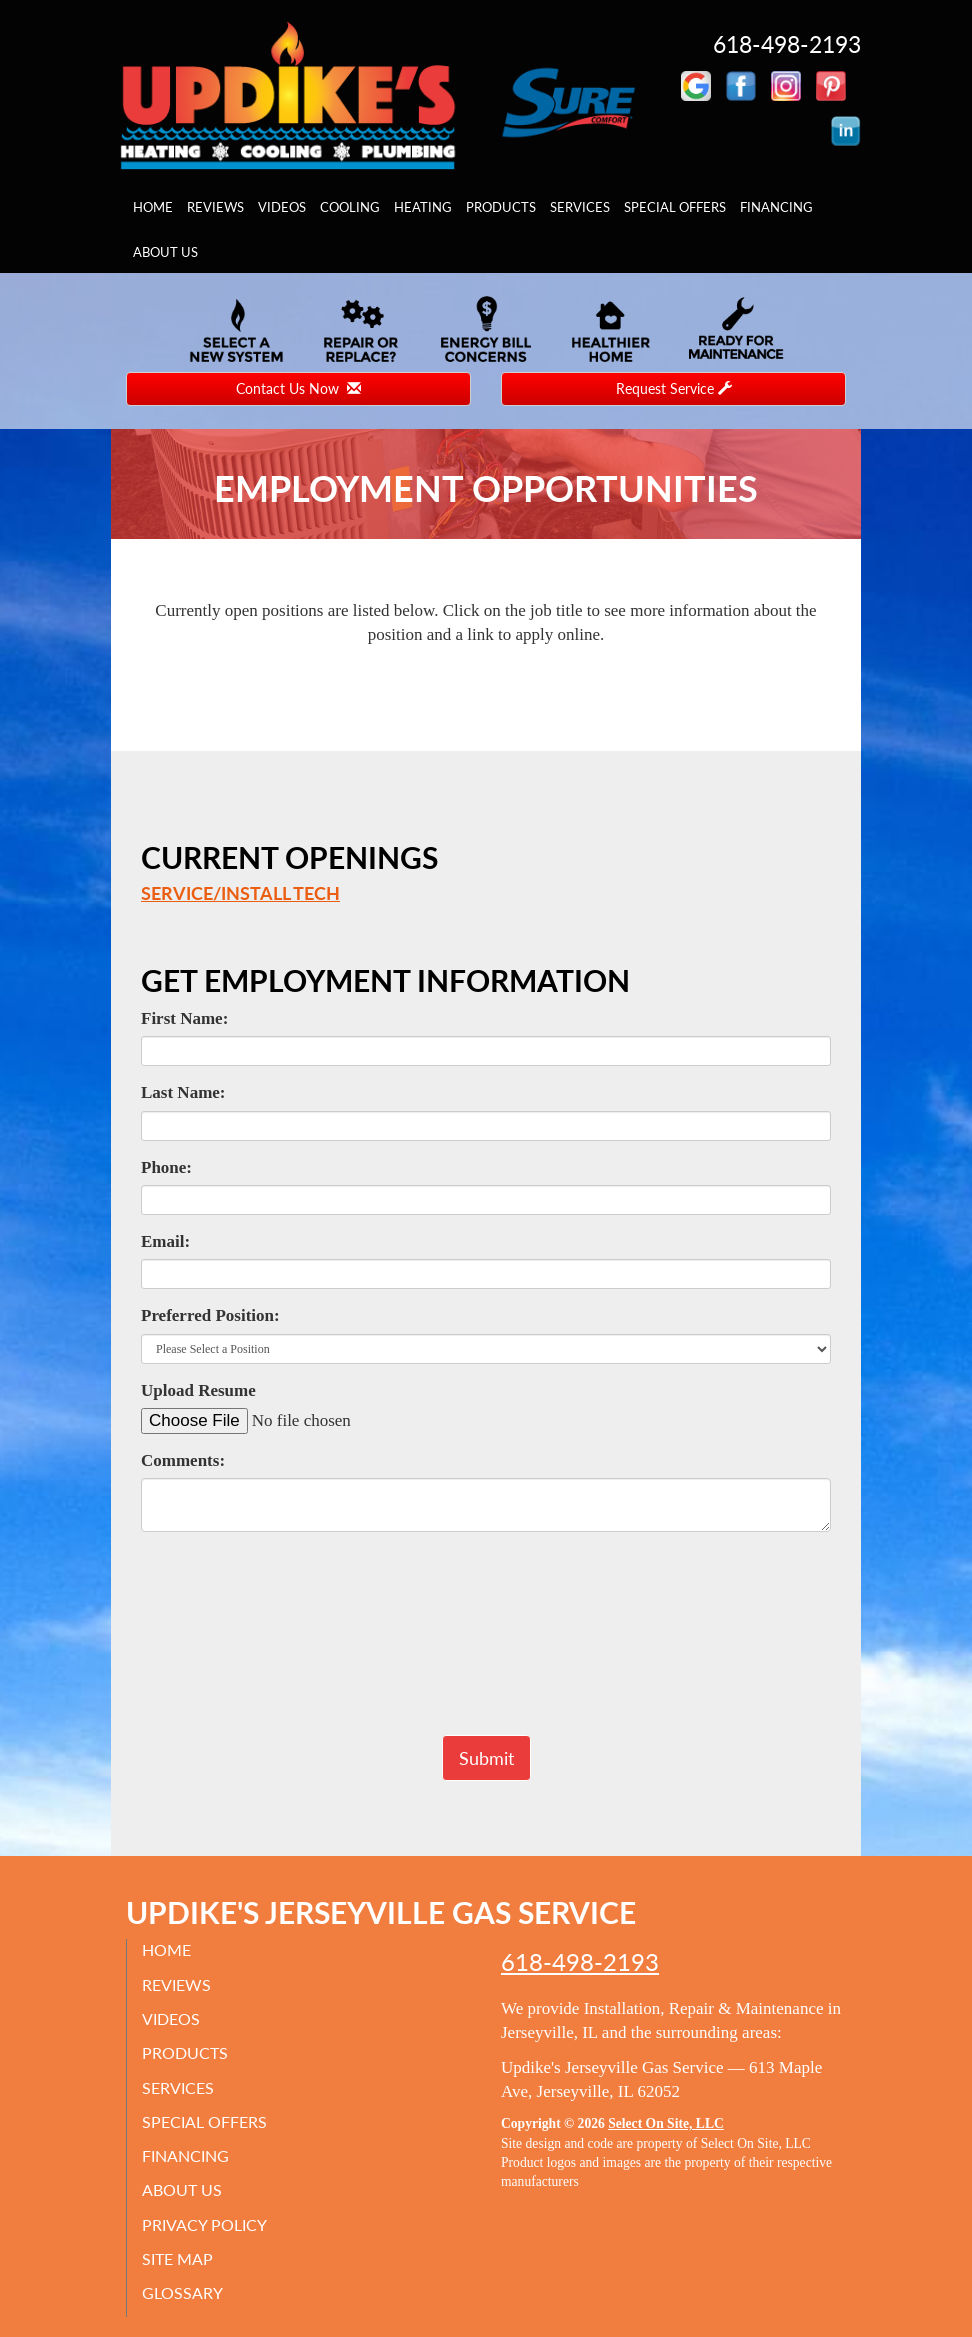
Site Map (177, 2258)
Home (153, 207)
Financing (776, 207)
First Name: (184, 1018)
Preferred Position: (210, 1315)
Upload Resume (198, 1390)
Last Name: (183, 1092)
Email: (165, 1241)
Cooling (350, 207)
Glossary (182, 2292)
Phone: (166, 1167)
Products (501, 207)
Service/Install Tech (240, 893)
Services (580, 207)
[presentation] (486, 1643)
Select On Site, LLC (666, 2123)
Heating (423, 207)
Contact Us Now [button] (298, 388)
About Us (165, 252)
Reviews (215, 207)
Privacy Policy (204, 2224)
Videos (282, 207)
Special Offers (675, 207)
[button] (486, 1758)
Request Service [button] (674, 388)
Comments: (183, 1460)
